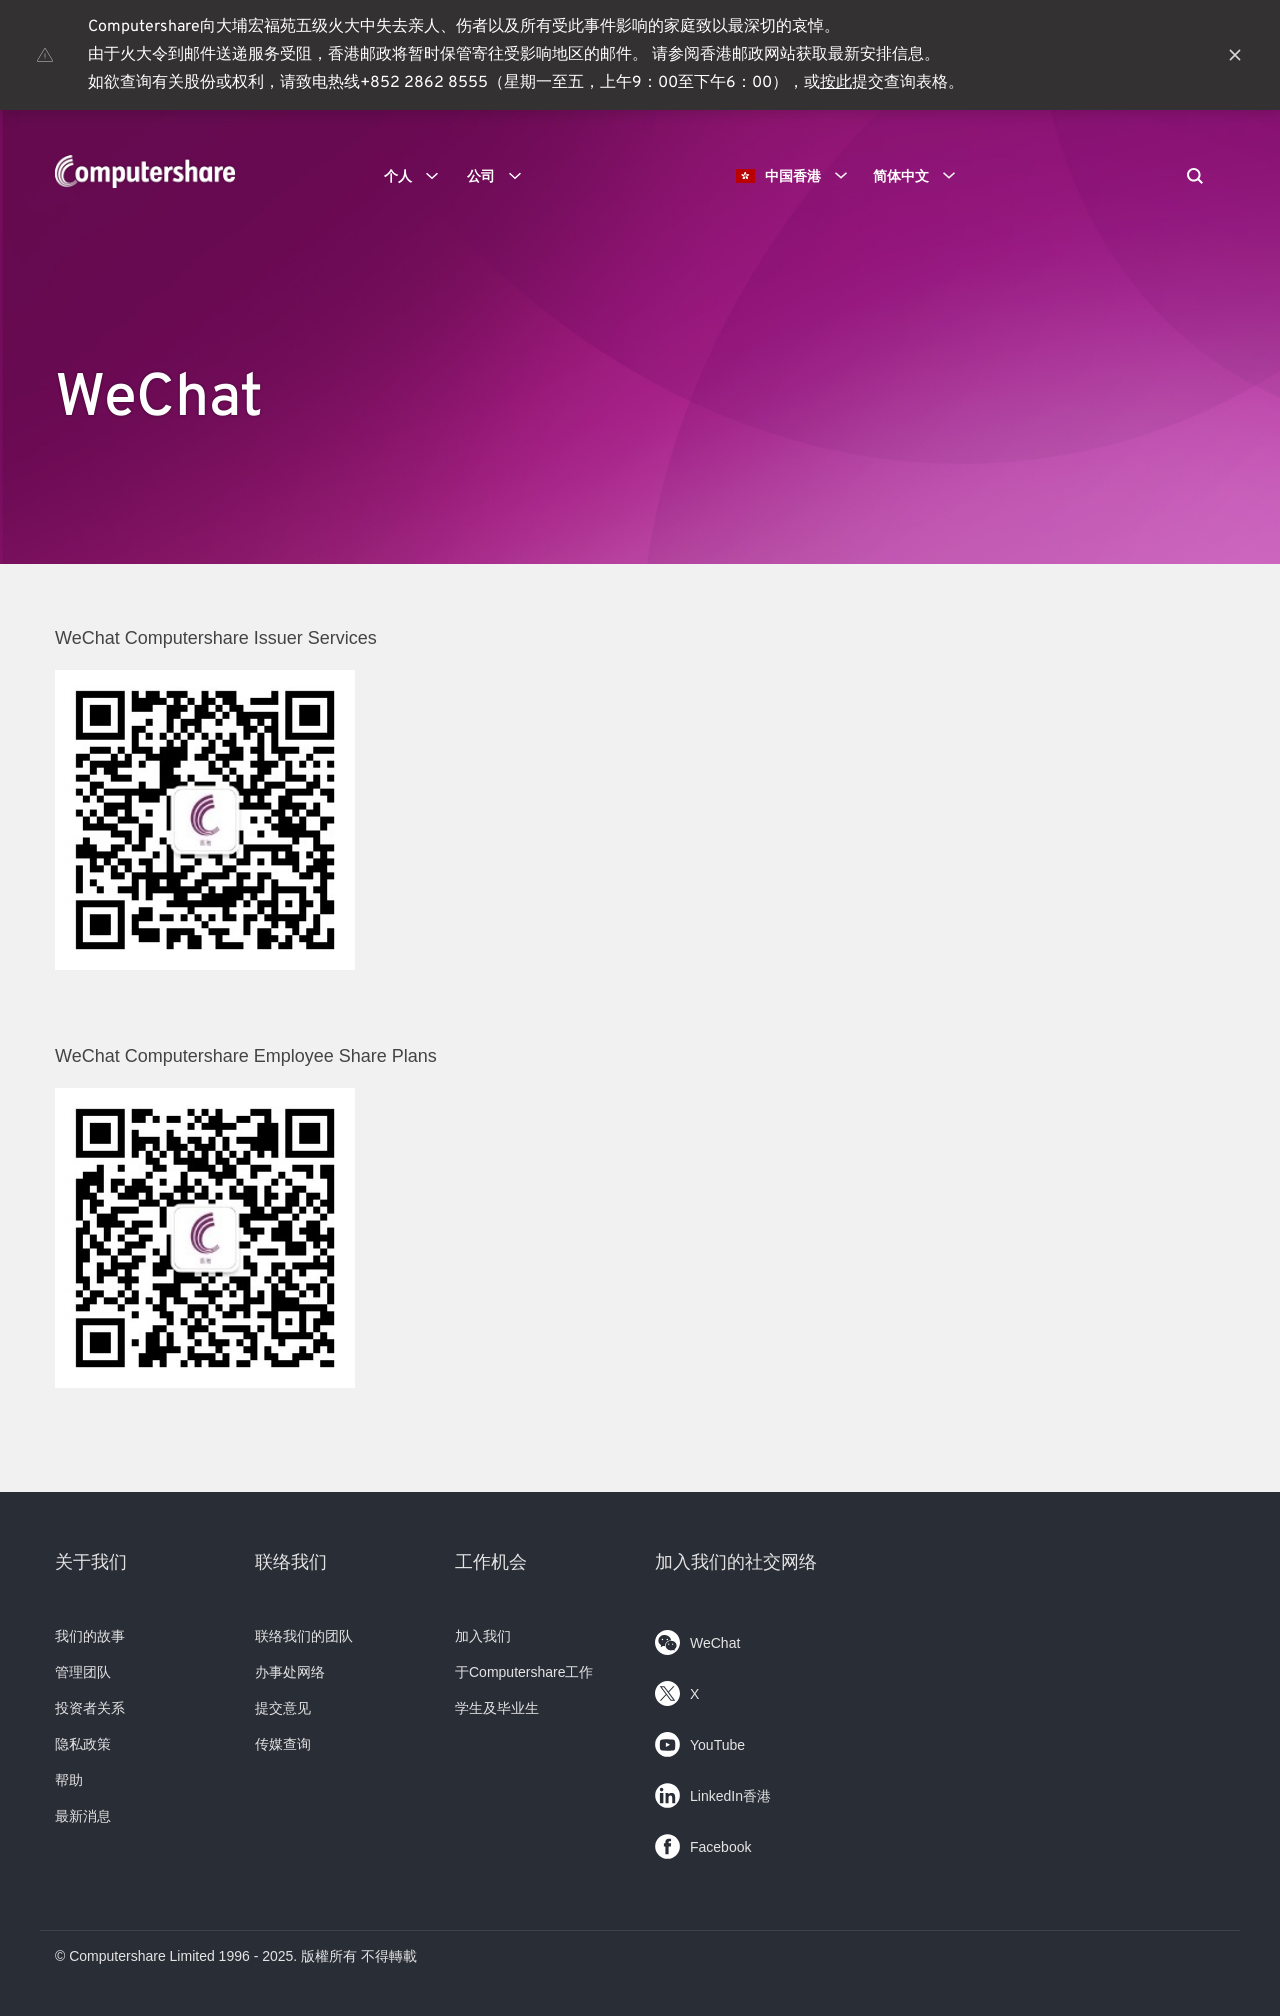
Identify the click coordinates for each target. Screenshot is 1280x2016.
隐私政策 (83, 1744)
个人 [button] (418, 176)
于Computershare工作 (524, 1672)
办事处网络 (290, 1672)
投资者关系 (90, 1708)
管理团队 (83, 1672)
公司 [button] (501, 176)
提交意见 (283, 1708)
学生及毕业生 (497, 1708)
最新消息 (83, 1816)
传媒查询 (283, 1744)
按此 (836, 83)
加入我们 (483, 1636)
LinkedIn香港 (713, 1791)
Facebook (703, 1842)
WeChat (697, 1638)
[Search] (1195, 178)
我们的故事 (90, 1636)
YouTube (700, 1740)
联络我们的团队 (304, 1636)
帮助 (69, 1780)
